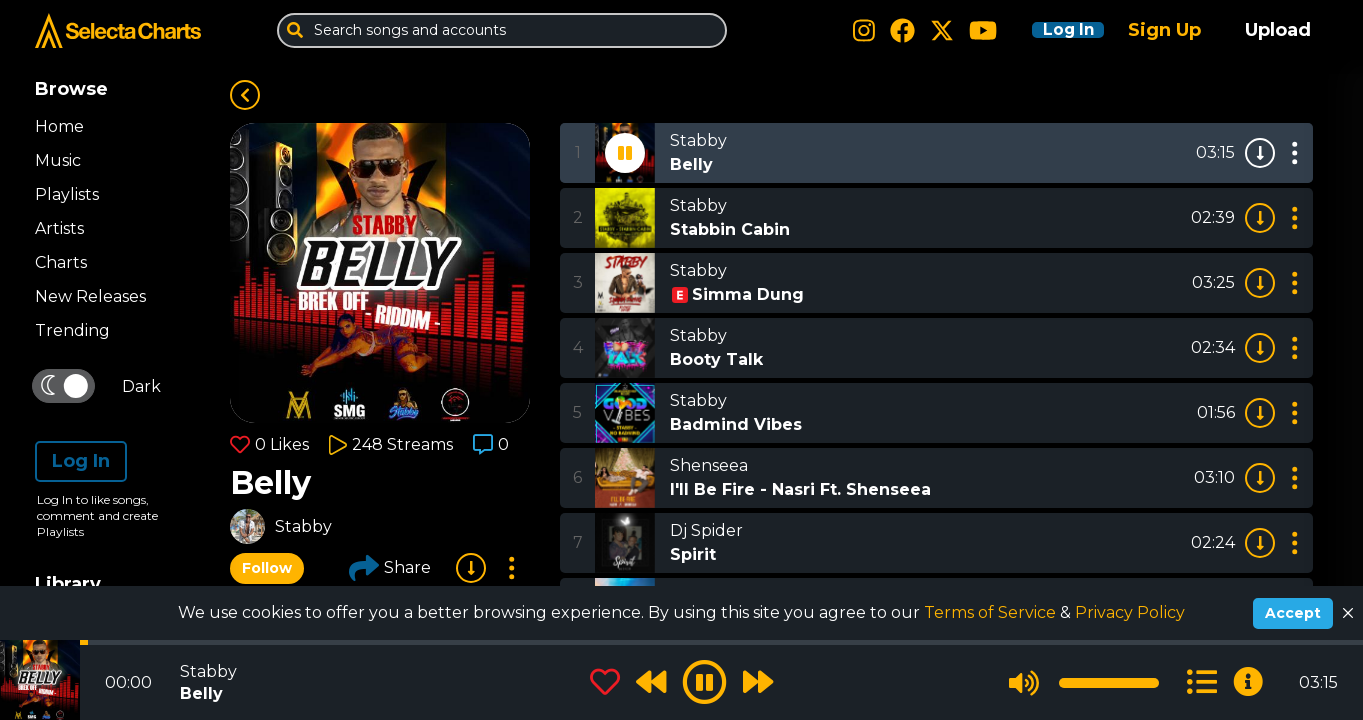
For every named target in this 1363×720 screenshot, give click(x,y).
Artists (59, 228)
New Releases (90, 296)
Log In (1055, 30)
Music (58, 160)
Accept (1293, 613)
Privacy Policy (1130, 612)
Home (59, 126)
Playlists (67, 194)
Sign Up (1164, 30)
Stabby (303, 526)
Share (390, 568)
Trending (72, 330)
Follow (267, 568)
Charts (61, 262)
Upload (1278, 30)
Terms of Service (992, 612)
